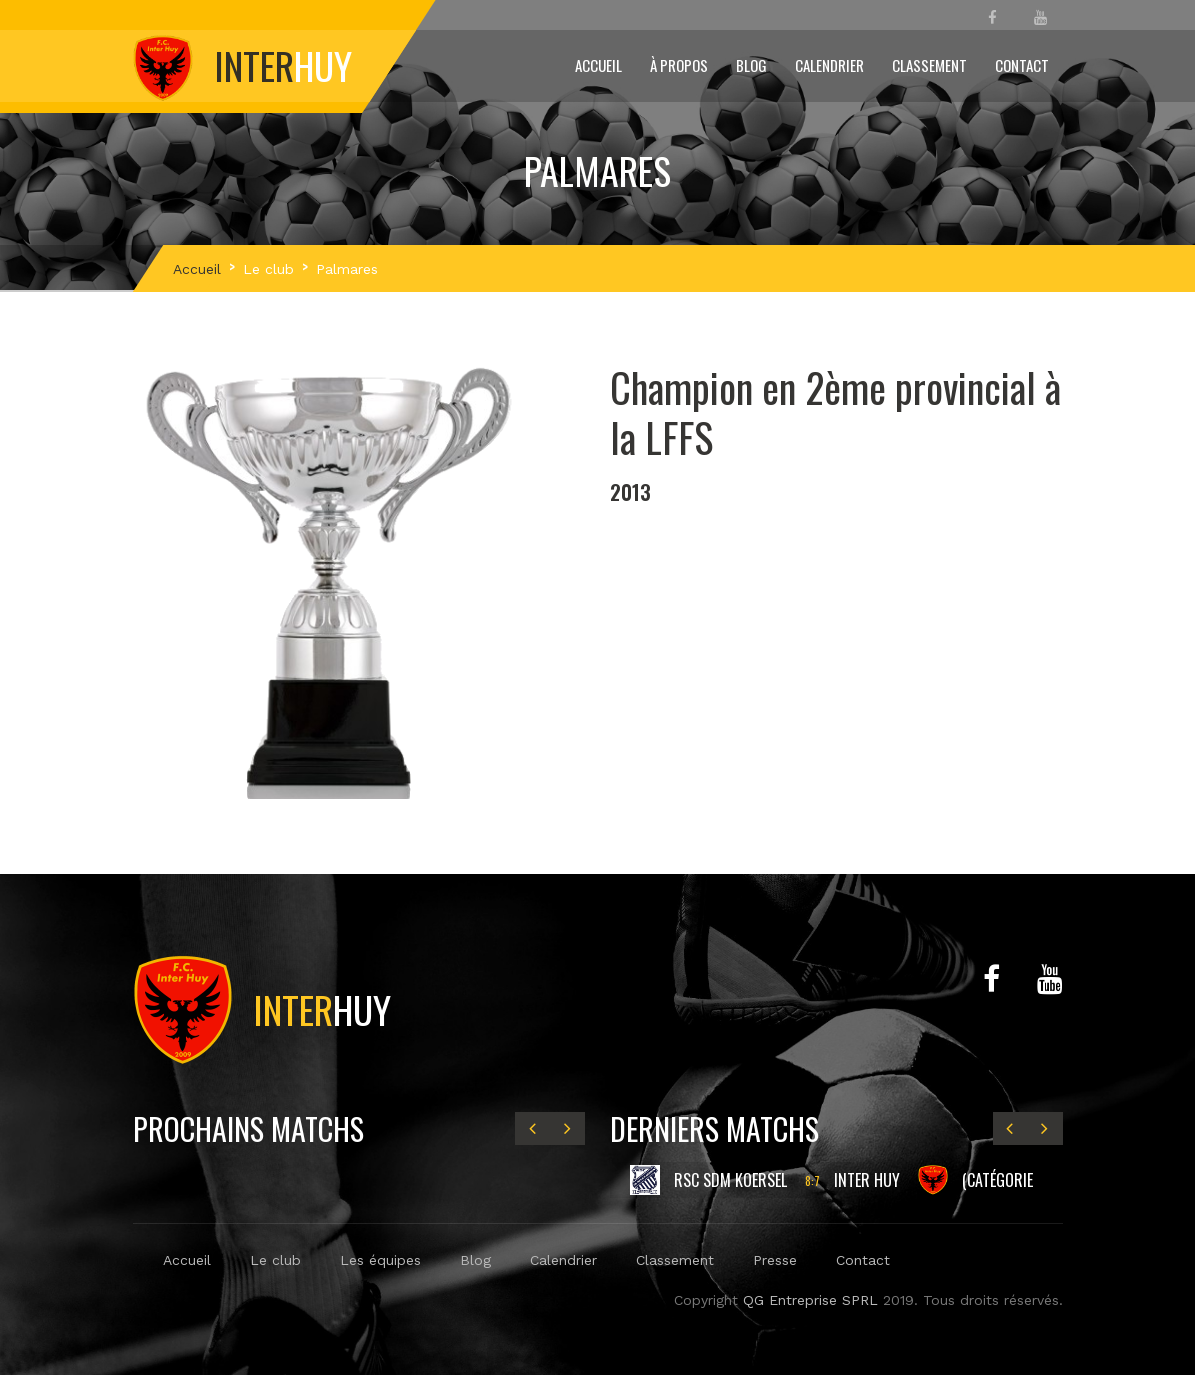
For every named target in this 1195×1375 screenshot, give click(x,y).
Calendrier (829, 65)
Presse (775, 1260)
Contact (1022, 65)
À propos (679, 65)
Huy (262, 1009)
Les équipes (380, 1260)
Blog (751, 65)
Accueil (598, 65)
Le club (268, 269)
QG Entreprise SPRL (810, 1300)
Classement (929, 65)
